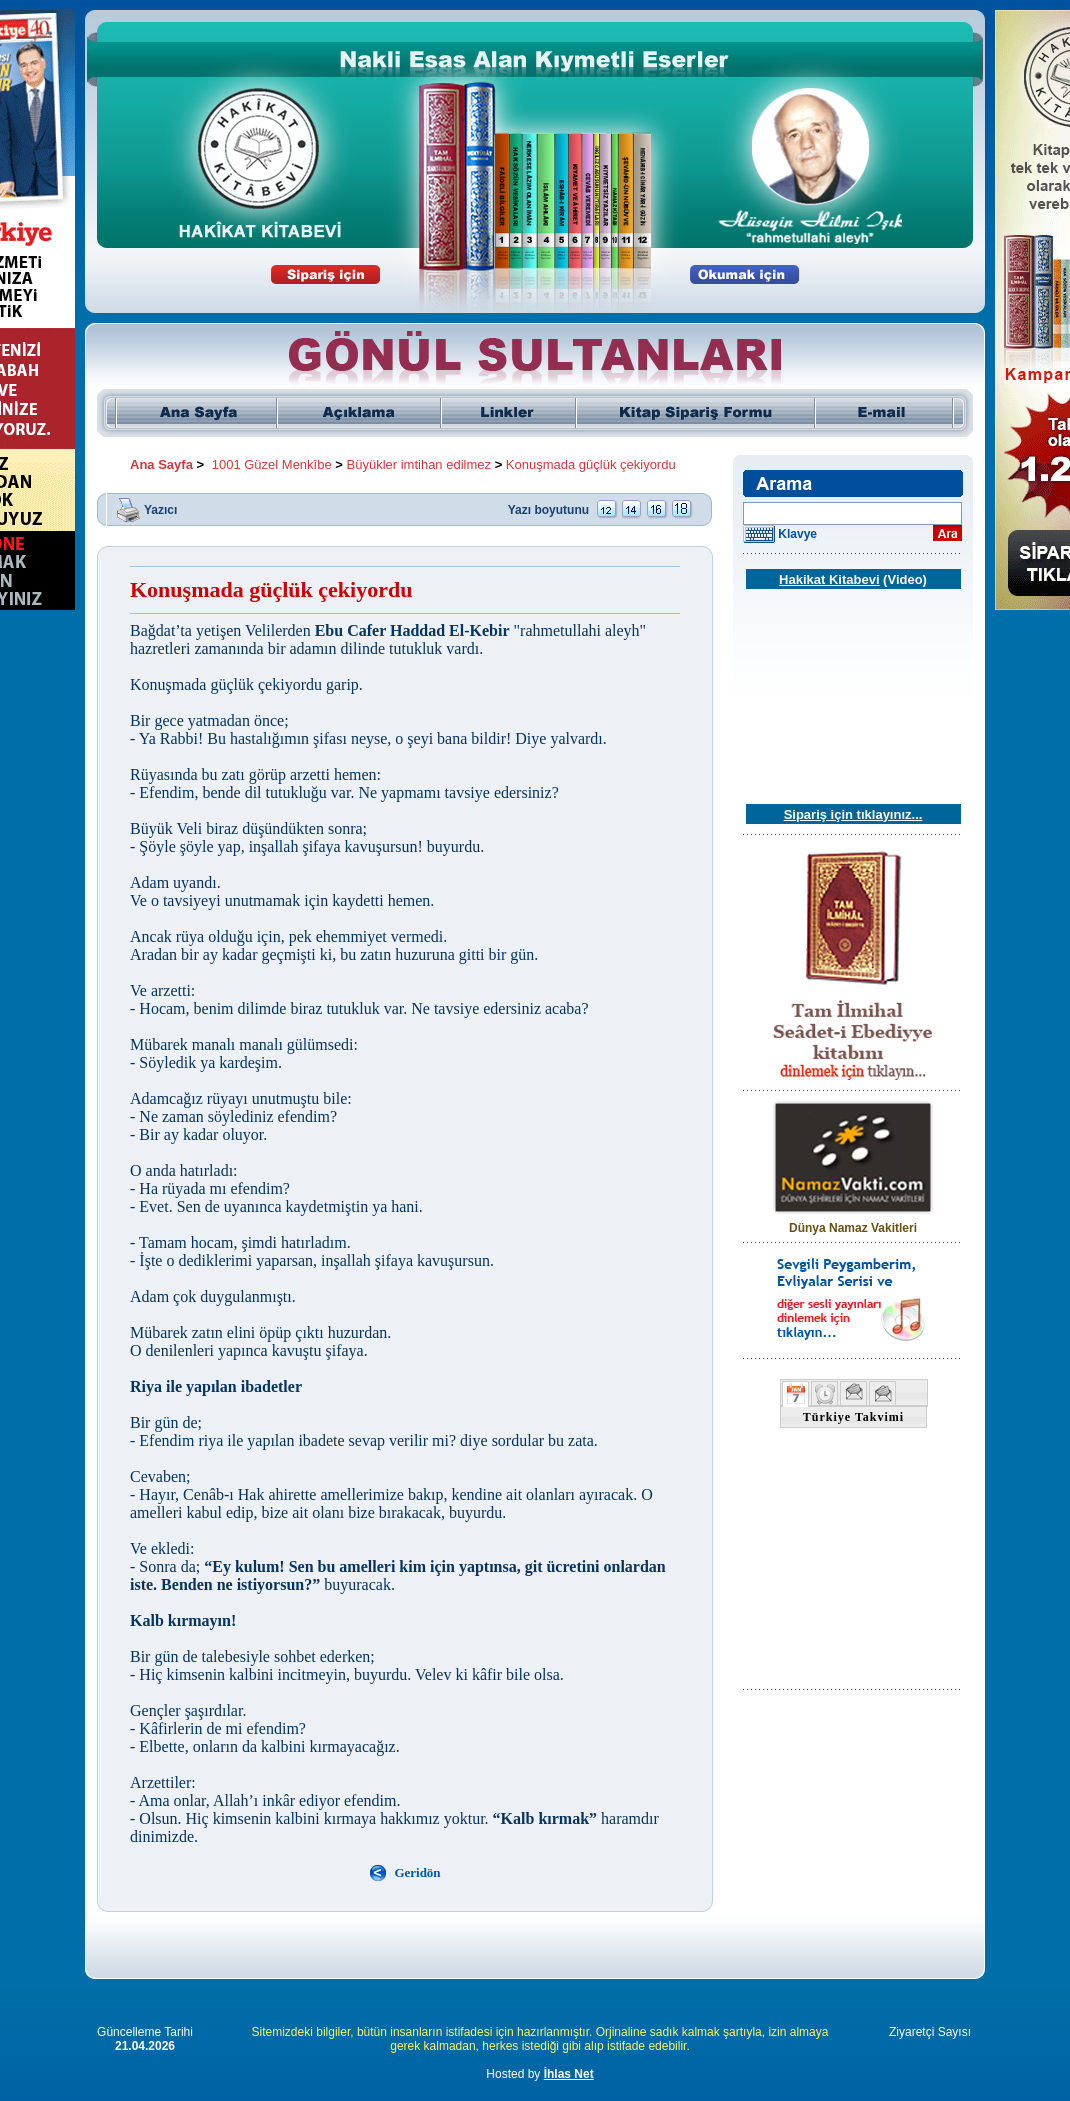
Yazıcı (160, 509)
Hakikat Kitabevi (829, 579)
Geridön (417, 1872)
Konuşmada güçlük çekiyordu (591, 464)
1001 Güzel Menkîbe (272, 464)
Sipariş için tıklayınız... (853, 814)
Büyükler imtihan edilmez (419, 464)
